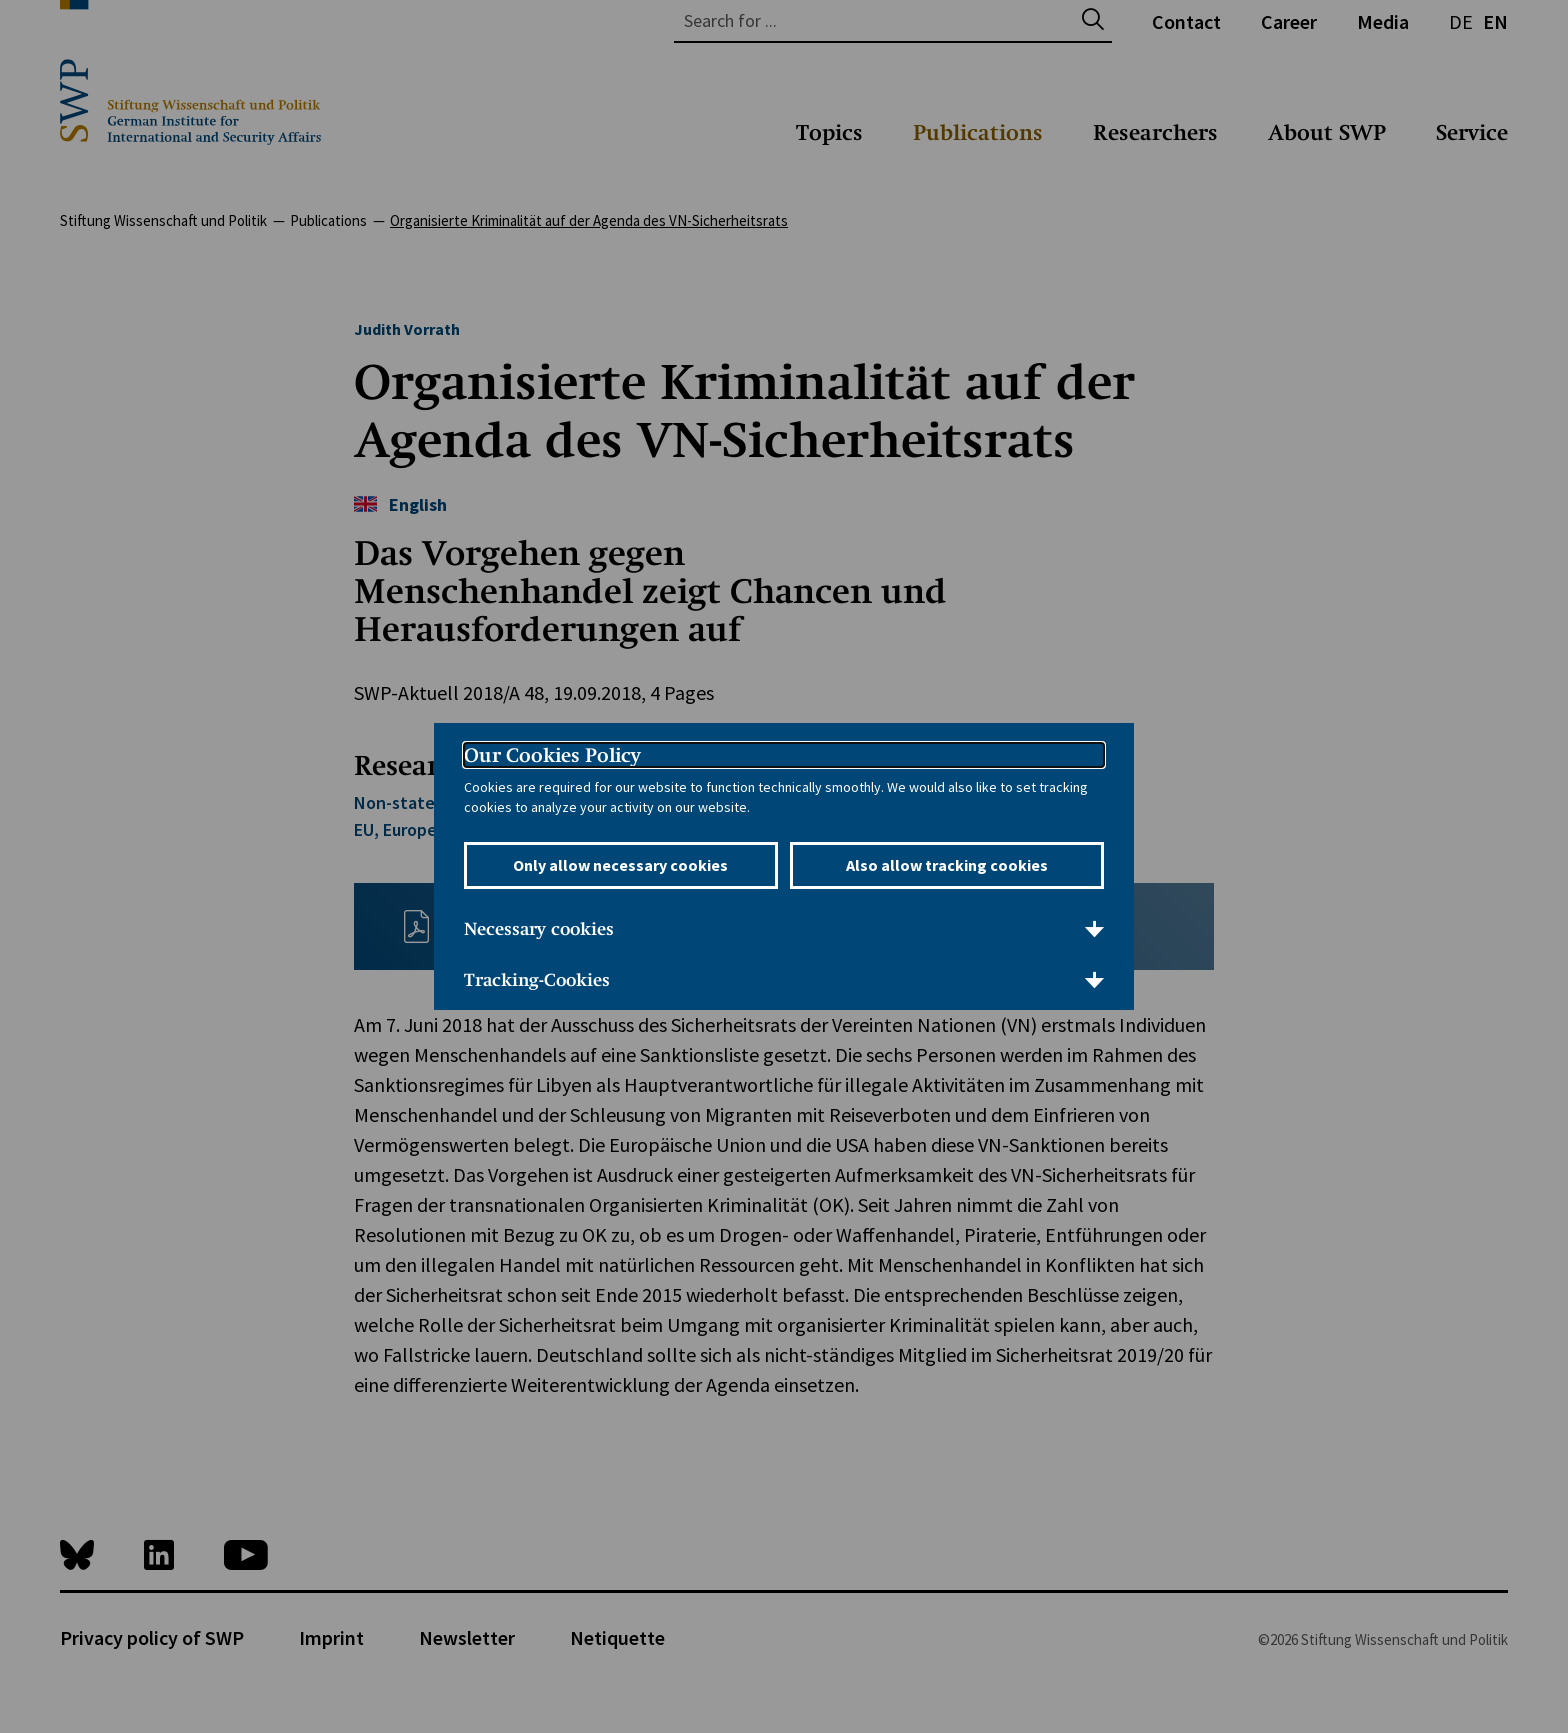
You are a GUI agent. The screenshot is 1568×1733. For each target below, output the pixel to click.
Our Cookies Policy (552, 755)
